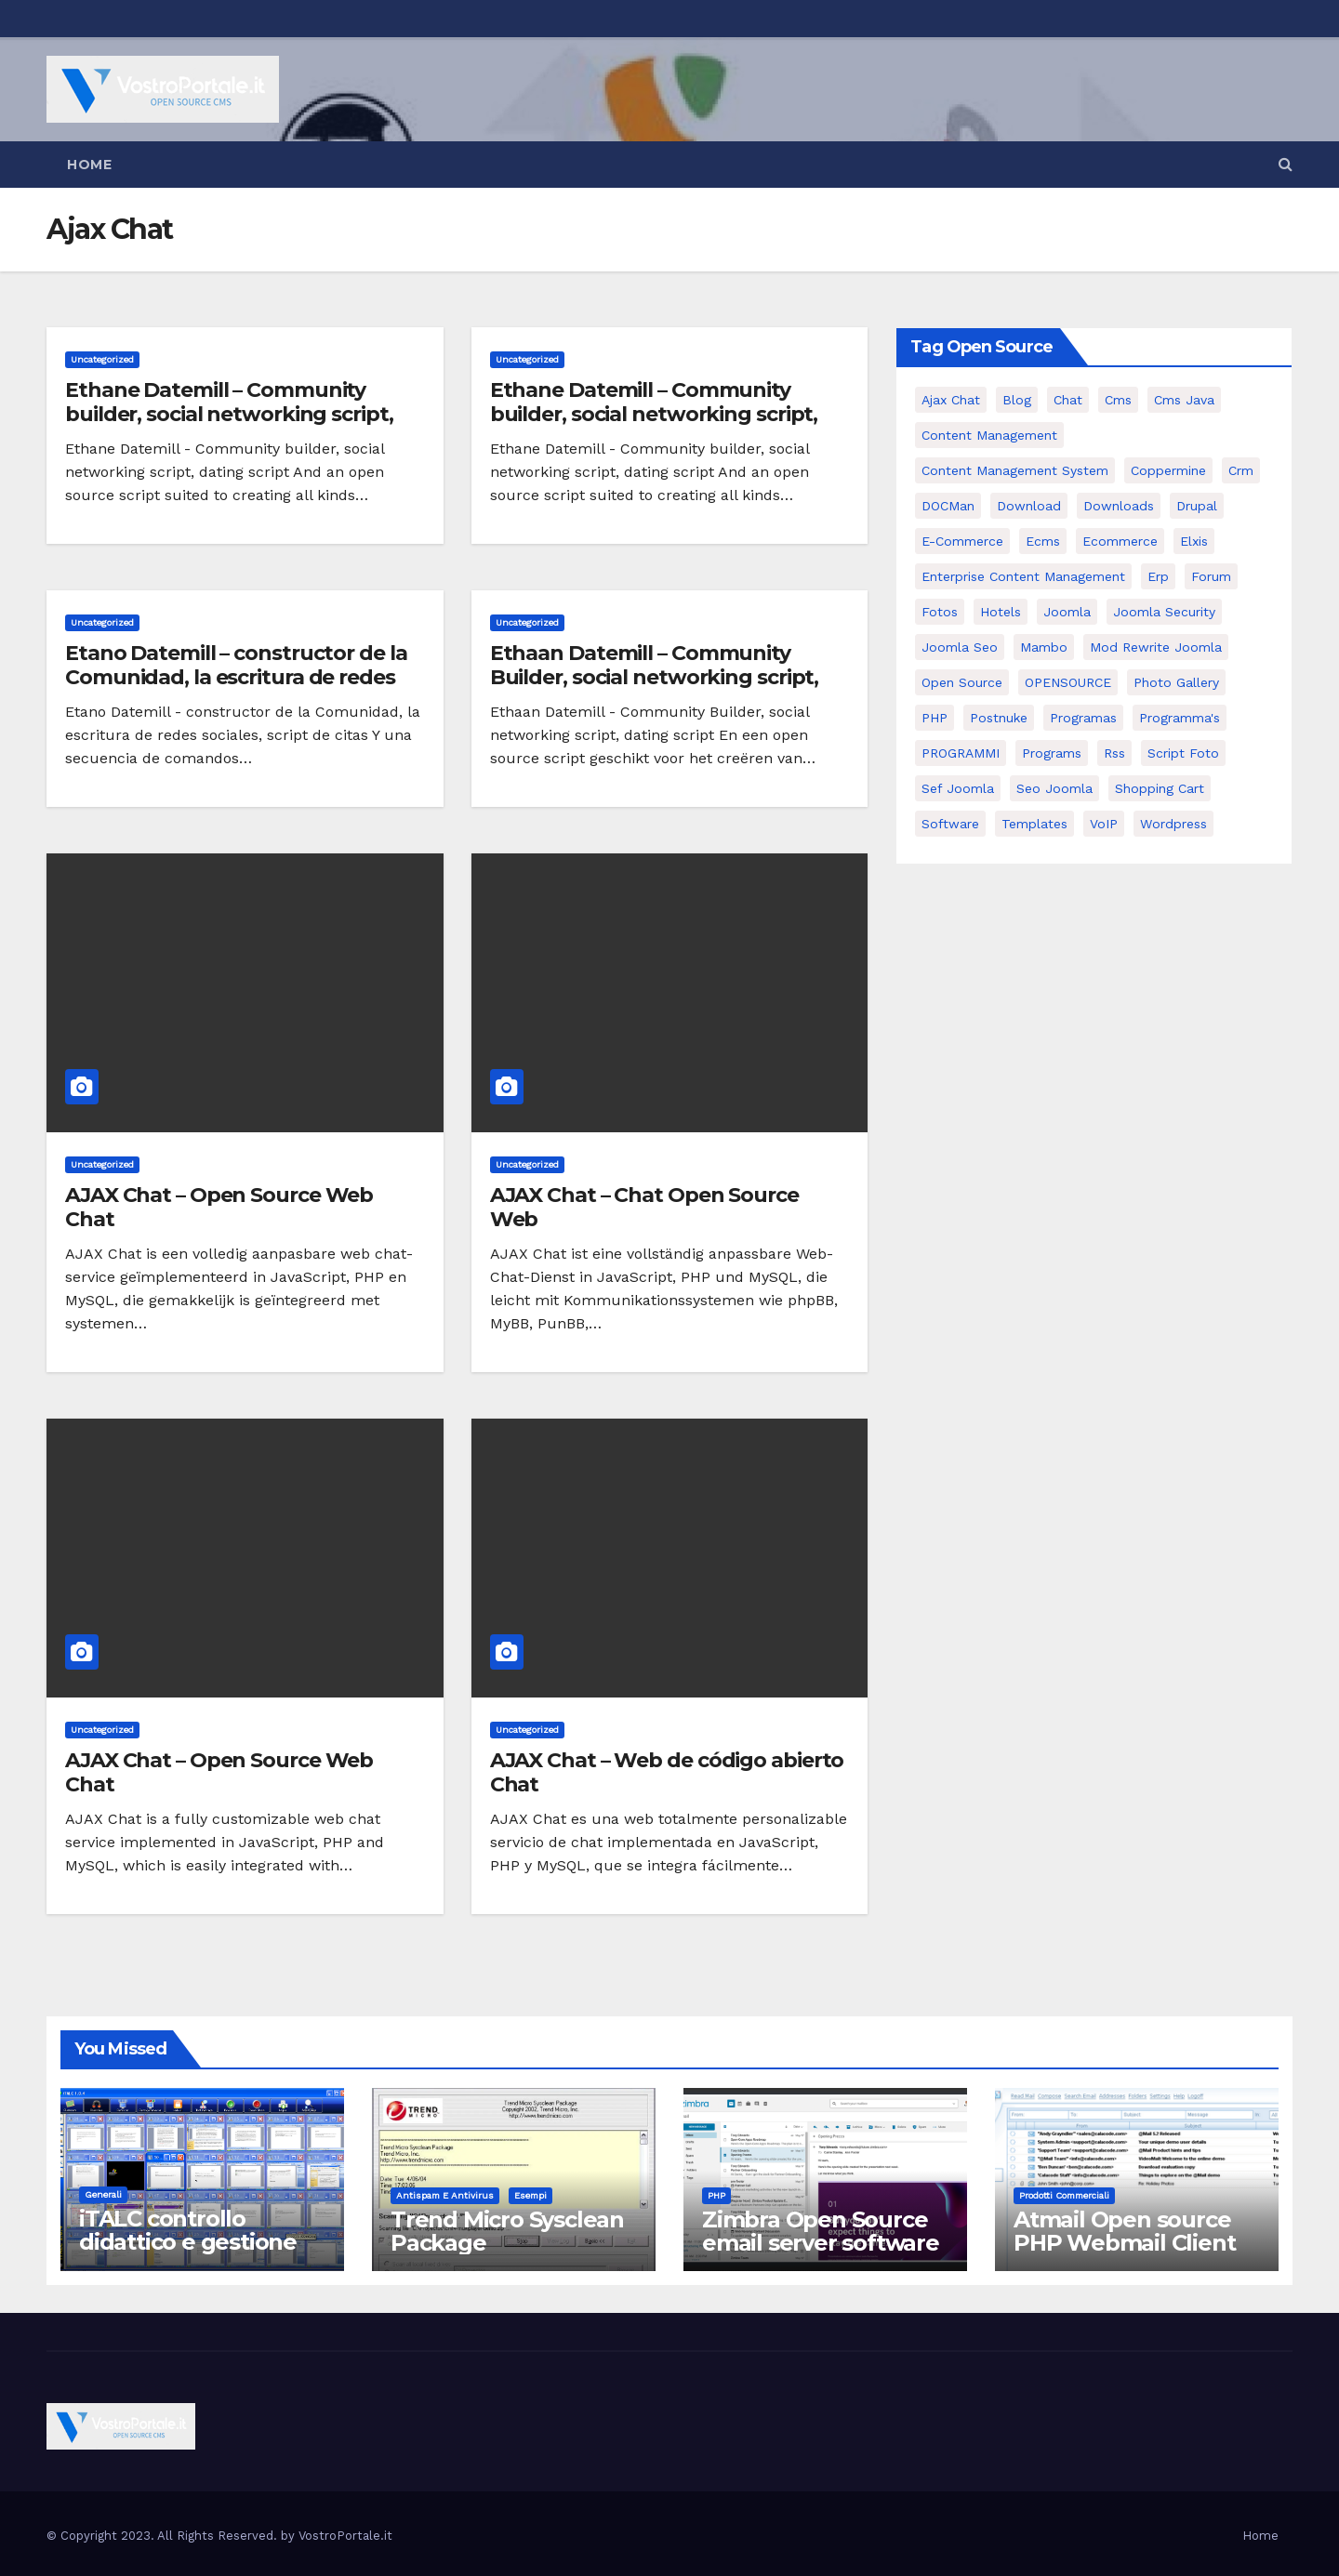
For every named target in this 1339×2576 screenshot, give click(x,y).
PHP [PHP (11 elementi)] (934, 717)
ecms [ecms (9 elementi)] (1043, 541)
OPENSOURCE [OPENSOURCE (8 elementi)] (1068, 682)
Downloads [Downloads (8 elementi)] (1118, 505)
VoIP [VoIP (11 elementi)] (1104, 823)
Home (89, 164)
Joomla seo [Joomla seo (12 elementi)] (959, 647)
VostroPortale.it (345, 2536)
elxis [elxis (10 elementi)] (1194, 541)
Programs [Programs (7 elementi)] (1051, 753)
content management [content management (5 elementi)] (989, 435)
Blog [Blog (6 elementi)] (1016, 399)
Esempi (530, 2195)
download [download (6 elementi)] (1029, 505)
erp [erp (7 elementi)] (1158, 576)
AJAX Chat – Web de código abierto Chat (667, 1772)
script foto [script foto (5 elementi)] (1183, 753)
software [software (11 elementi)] (950, 823)
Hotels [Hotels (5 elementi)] (1000, 611)
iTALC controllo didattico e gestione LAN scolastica (188, 2242)
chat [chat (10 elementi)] (1068, 399)
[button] (1286, 164)
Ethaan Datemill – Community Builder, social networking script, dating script (654, 678)
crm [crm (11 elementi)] (1240, 470)
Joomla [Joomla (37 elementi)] (1067, 611)
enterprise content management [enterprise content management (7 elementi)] (1023, 576)
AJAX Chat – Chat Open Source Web (644, 1207)
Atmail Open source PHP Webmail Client (1124, 2231)
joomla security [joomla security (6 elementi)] (1164, 611)
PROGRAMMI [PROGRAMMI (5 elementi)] (960, 753)
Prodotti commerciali (1064, 2195)
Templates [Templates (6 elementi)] (1034, 823)
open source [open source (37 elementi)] (961, 682)
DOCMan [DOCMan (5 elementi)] (947, 505)
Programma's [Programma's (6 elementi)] (1179, 717)
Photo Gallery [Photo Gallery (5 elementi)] (1176, 682)
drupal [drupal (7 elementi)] (1196, 505)
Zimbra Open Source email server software (820, 2231)
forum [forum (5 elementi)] (1211, 576)
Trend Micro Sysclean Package (507, 2231)
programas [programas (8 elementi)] (1083, 717)
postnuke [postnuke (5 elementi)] (998, 717)
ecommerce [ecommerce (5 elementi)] (1120, 541)
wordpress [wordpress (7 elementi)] (1173, 823)
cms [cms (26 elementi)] (1118, 399)
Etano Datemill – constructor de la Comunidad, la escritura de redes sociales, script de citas (236, 678)
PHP (716, 2195)
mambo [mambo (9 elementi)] (1043, 647)
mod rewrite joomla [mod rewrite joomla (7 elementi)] (1156, 647)
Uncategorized (102, 359)
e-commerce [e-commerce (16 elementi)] (962, 541)
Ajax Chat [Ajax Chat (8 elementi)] (950, 399)
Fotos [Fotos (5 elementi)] (939, 611)
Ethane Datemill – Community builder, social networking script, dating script (229, 414)
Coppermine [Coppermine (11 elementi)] (1168, 470)
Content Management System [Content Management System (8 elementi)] (1014, 470)
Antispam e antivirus (445, 2195)
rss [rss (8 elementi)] (1114, 753)
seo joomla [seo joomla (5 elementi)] (1054, 788)
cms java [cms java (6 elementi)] (1184, 399)
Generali (103, 2194)
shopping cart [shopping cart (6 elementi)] (1159, 788)
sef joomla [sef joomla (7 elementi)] (957, 788)
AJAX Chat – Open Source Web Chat (219, 1207)
